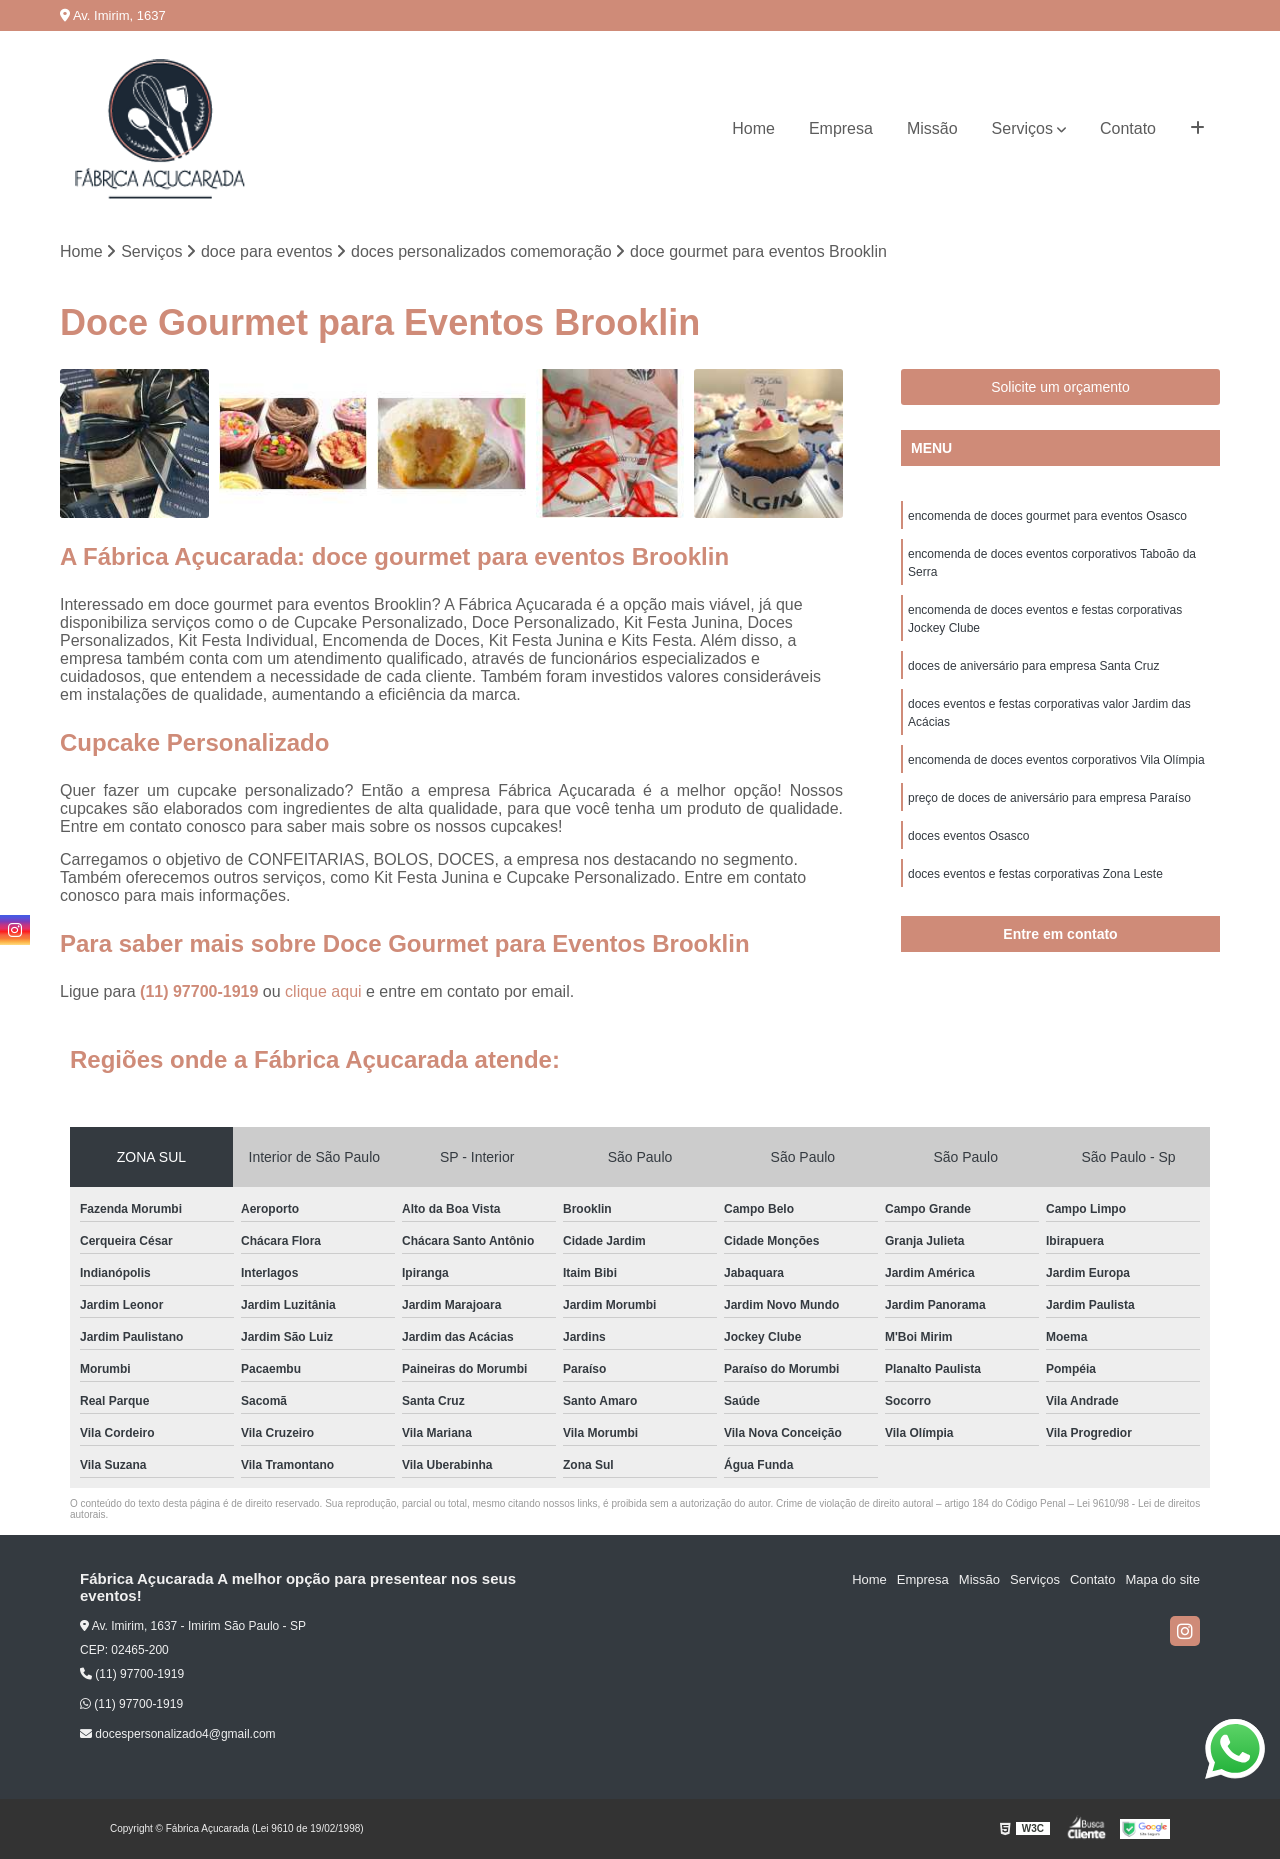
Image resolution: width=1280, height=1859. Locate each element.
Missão (932, 128)
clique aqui (323, 991)
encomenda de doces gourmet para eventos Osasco (1047, 516)
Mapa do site (1162, 1579)
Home (753, 128)
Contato (1128, 128)
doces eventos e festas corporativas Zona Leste (1035, 874)
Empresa (841, 128)
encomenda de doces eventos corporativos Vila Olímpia (1056, 760)
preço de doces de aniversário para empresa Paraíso (1049, 798)
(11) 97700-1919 (201, 991)
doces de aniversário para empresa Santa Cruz (1033, 666)
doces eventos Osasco (968, 836)
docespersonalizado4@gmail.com (178, 1734)
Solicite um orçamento (1060, 387)
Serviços (1022, 128)
